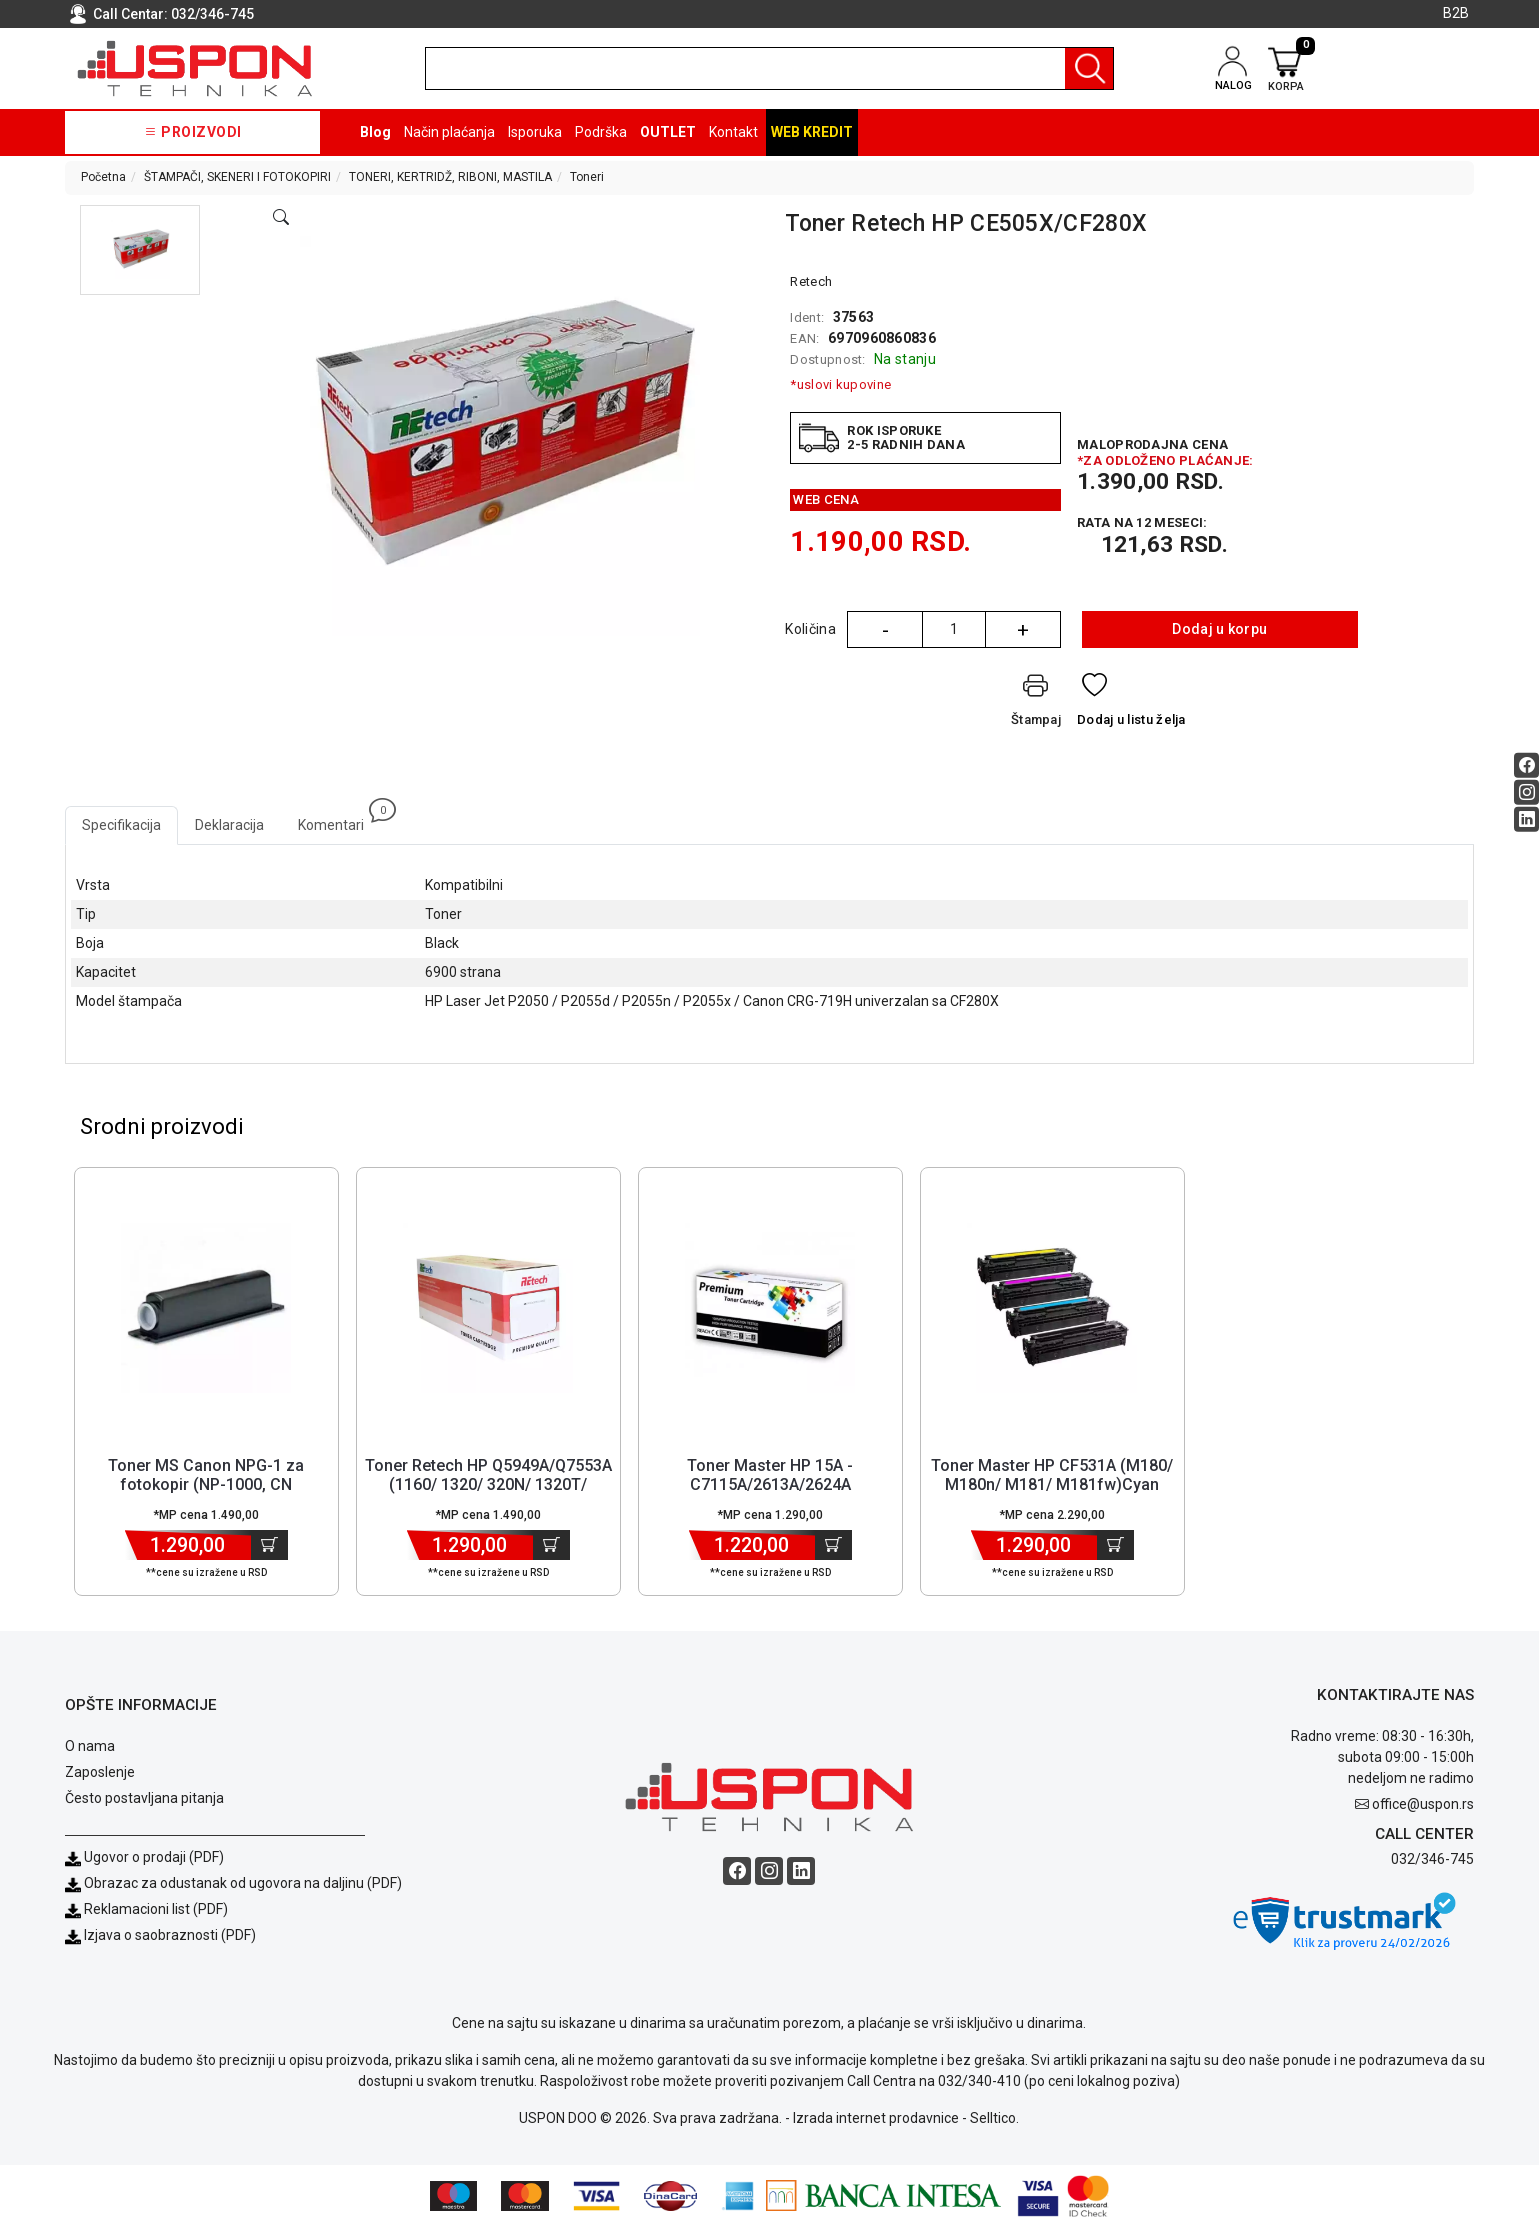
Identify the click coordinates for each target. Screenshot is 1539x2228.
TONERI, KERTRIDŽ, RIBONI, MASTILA (450, 177)
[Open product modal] (281, 218)
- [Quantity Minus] (885, 630)
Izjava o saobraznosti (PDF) (170, 1936)
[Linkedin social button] (1526, 818)
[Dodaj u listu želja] (1131, 704)
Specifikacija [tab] (121, 825)
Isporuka (535, 132)
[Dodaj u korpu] (269, 1546)
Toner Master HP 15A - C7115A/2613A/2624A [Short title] (770, 1476)
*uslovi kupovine (840, 384)
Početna (103, 177)
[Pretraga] (1089, 68)
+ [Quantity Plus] (1023, 630)
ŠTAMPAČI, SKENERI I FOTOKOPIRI (237, 177)
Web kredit (812, 132)
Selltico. (994, 2119)
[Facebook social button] (1526, 764)
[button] (140, 250)
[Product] (206, 1309)
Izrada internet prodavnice (876, 2119)
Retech (811, 281)
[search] (769, 68)
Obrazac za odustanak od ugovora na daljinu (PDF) (243, 1884)
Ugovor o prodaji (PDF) (144, 1858)
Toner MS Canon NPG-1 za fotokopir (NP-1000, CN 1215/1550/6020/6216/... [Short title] (206, 1485)
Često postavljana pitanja (144, 1799)
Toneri (587, 177)
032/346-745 (212, 14)
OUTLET (668, 132)
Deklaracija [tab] (229, 825)
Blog (375, 132)
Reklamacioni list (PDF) (146, 1910)
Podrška (601, 132)
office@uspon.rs (1423, 1805)
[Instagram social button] (1526, 791)
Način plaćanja (449, 132)
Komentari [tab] (339, 819)
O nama (90, 1747)
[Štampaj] (1036, 704)
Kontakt (733, 132)
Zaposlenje (100, 1773)
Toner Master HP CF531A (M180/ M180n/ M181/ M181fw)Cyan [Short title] (1052, 1476)
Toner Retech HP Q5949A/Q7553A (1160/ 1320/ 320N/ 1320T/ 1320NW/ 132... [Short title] (488, 1485)
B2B (1456, 13)
